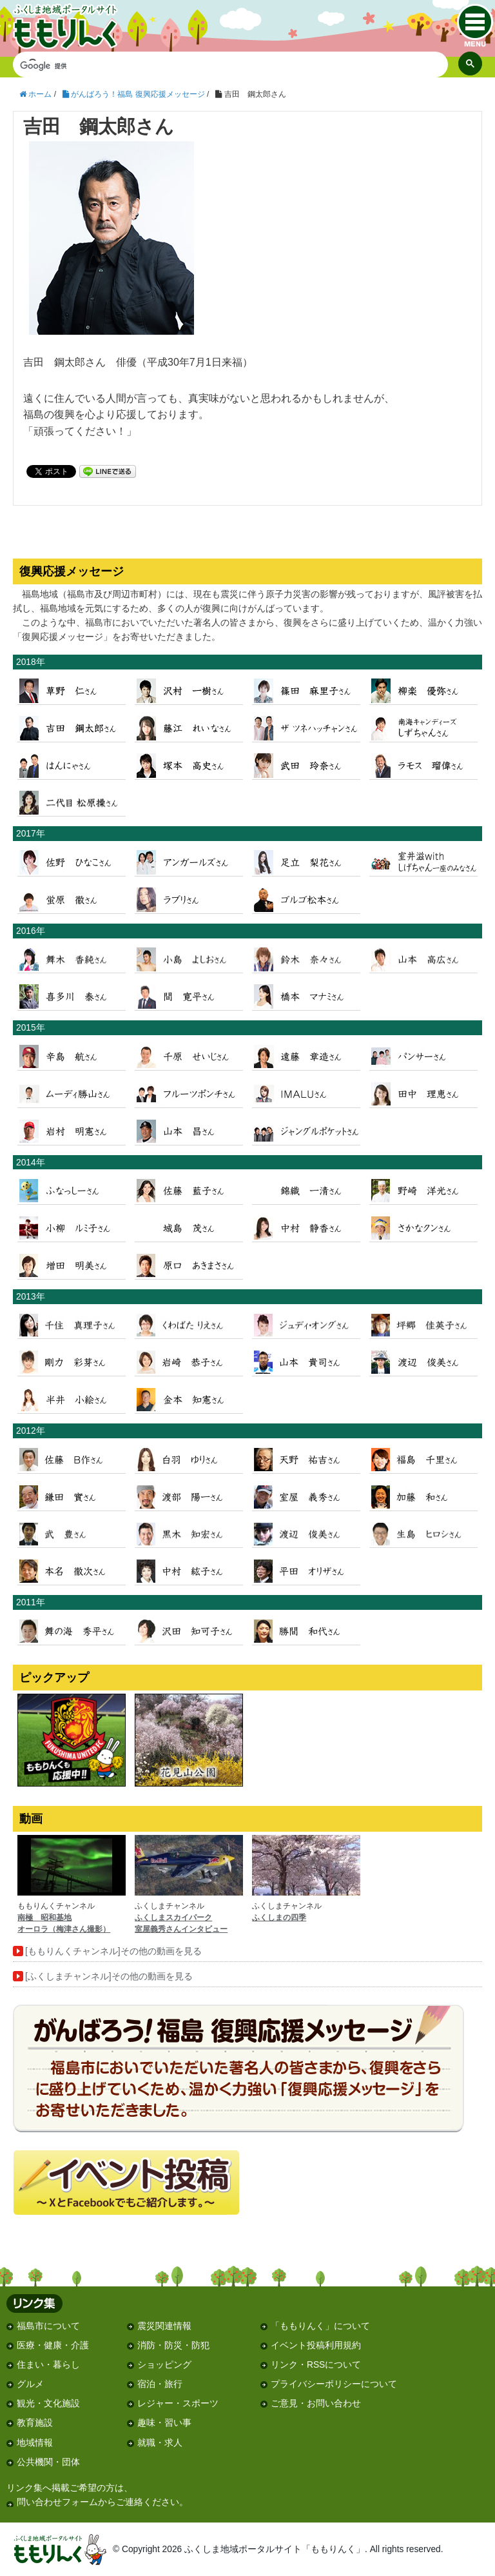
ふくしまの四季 (279, 1917)
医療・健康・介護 (53, 2345)
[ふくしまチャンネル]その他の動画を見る (109, 1976)
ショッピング (164, 2365)
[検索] (221, 66)
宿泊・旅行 (159, 2384)
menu (475, 25)
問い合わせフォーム (57, 2502)
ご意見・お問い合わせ (316, 2403)
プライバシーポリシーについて (334, 2384)
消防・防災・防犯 (173, 2345)
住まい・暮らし (48, 2365)
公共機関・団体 (48, 2462)
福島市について (48, 2326)
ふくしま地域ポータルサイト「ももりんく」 (83, 26)
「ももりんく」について (320, 2326)
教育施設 (35, 2423)
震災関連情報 (164, 2326)
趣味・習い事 (164, 2423)
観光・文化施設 (48, 2403)
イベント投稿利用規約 (316, 2345)
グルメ (30, 2384)
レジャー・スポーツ (177, 2403)
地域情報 (35, 2443)
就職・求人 (159, 2443)
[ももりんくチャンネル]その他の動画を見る (113, 1951)
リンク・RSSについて (316, 2365)
